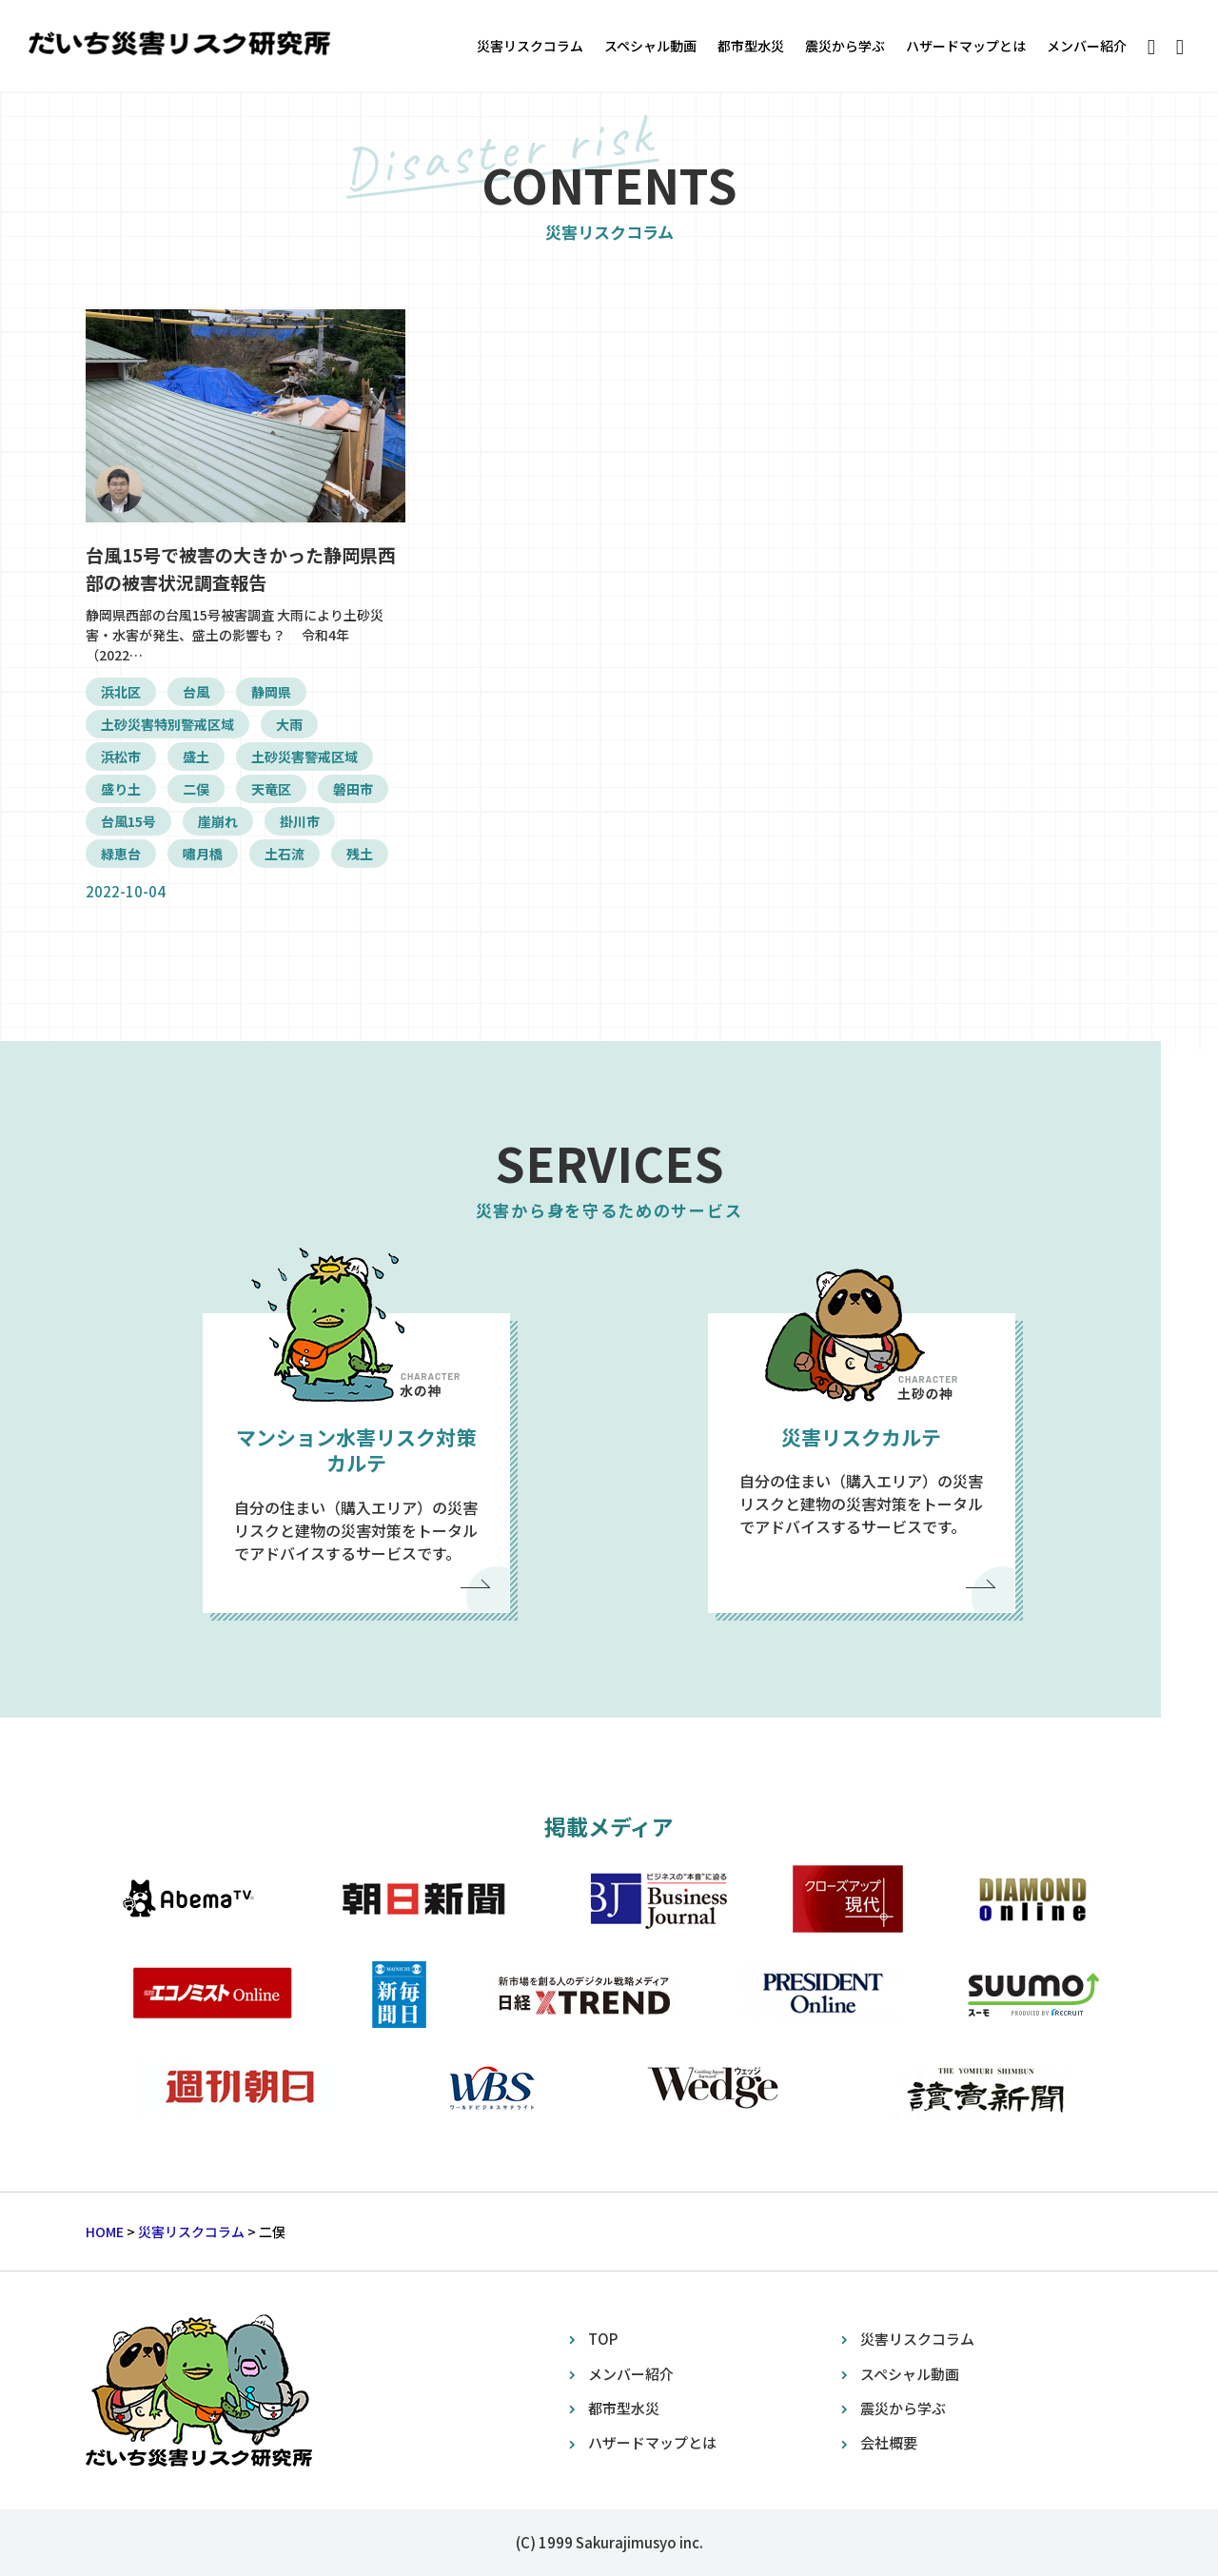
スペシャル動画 (650, 45)
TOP (603, 2339)
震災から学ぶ (845, 45)
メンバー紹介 (1087, 45)
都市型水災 (750, 45)
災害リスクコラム (530, 45)
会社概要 (888, 2442)
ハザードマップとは (966, 45)
